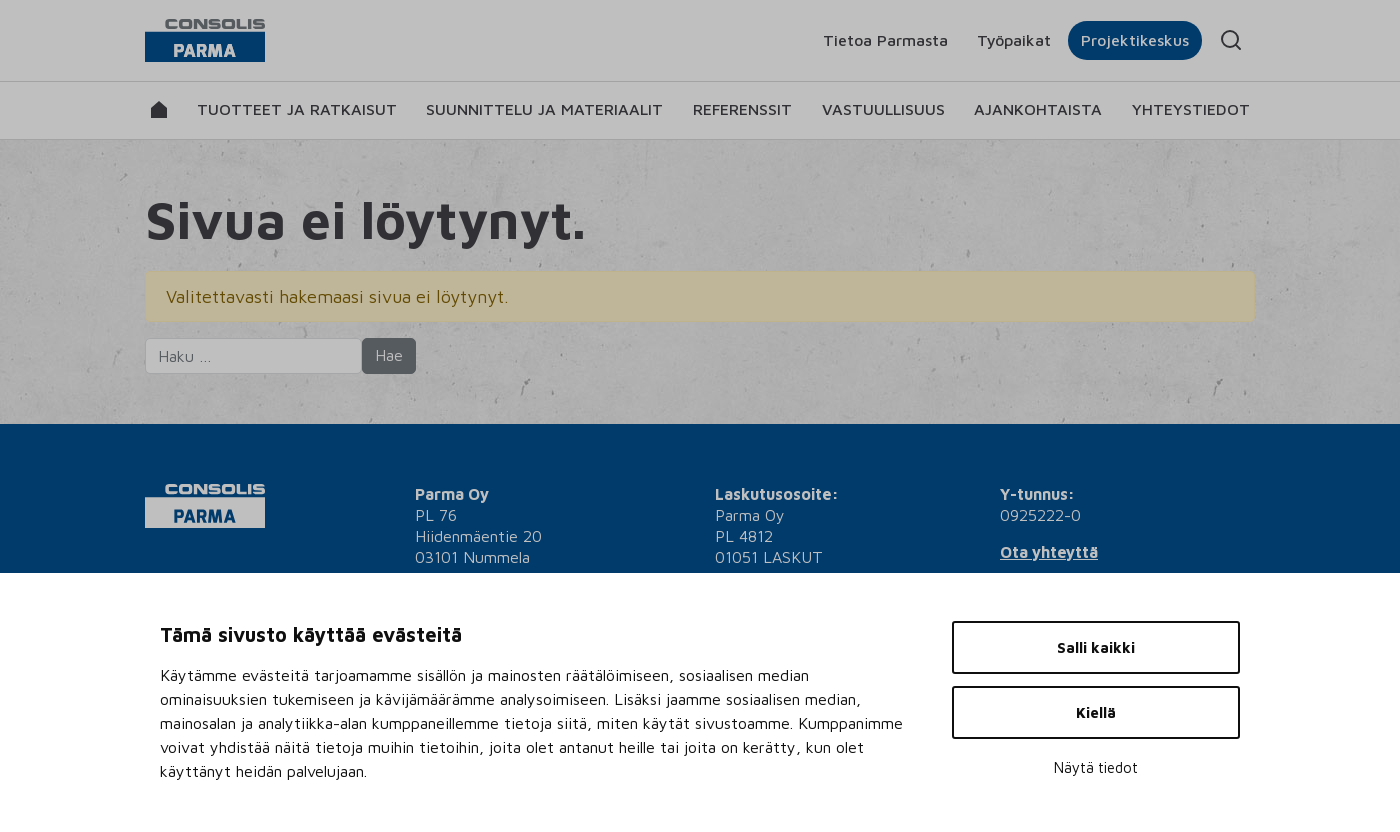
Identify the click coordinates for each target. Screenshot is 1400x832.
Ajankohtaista (1038, 109)
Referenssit (742, 109)
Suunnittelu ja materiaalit (544, 109)
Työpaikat (1014, 40)
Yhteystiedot (1191, 109)
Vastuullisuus (883, 109)
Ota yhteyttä (1049, 552)
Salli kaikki (1096, 647)
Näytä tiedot (1096, 767)
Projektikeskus (1135, 40)
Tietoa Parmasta (885, 40)
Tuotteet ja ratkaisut (297, 109)
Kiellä (1096, 712)
